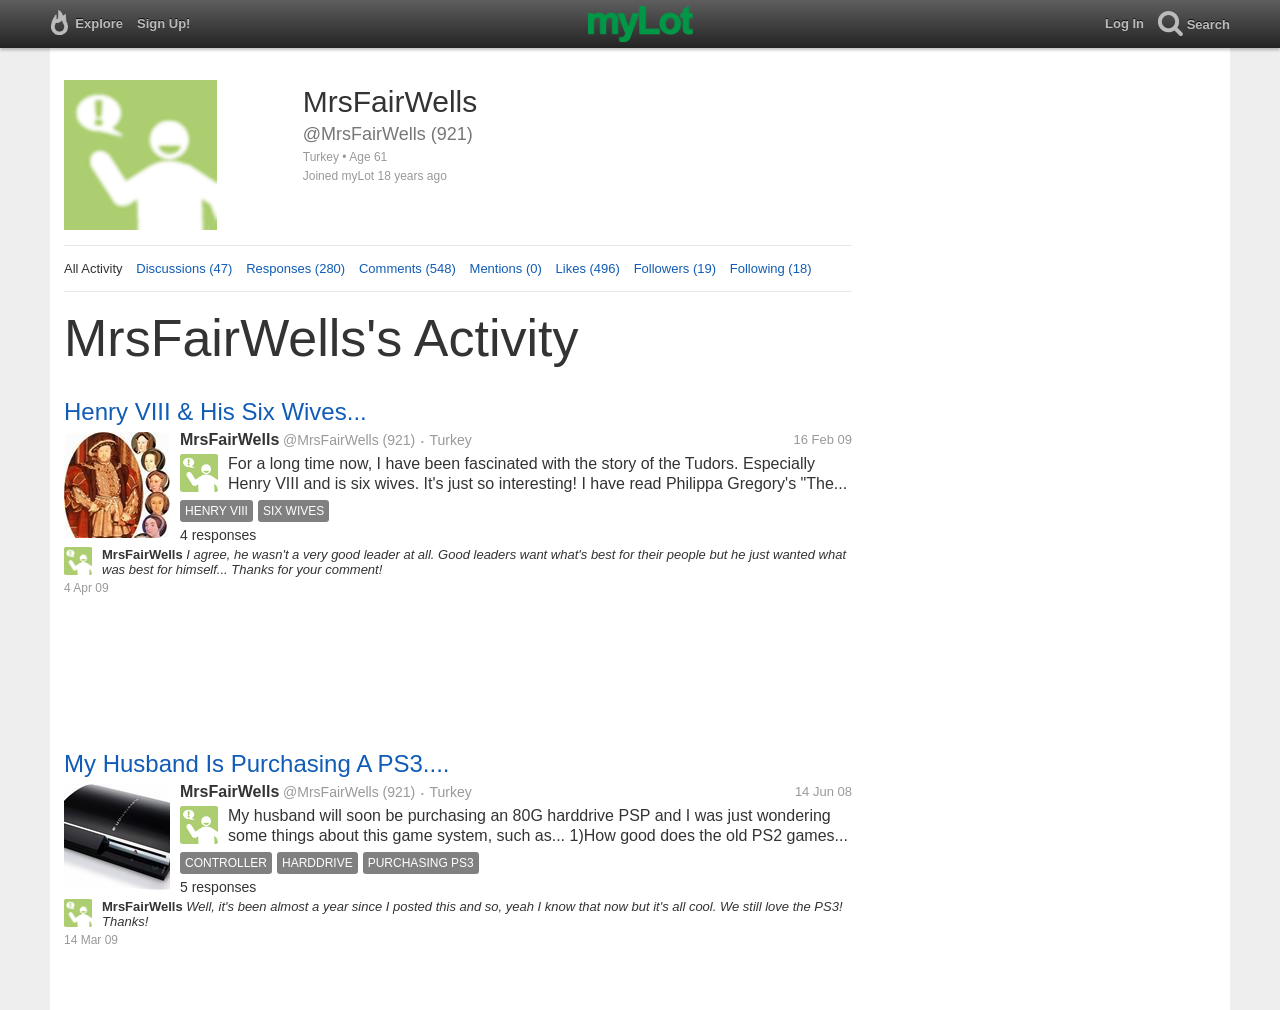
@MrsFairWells (331, 440)
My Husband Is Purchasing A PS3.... (257, 763)
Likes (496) (588, 268)
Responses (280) (295, 268)
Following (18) (771, 268)
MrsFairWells (229, 439)
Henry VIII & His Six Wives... (215, 411)
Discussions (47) (184, 268)
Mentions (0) (506, 268)
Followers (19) (675, 268)
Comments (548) (407, 268)
